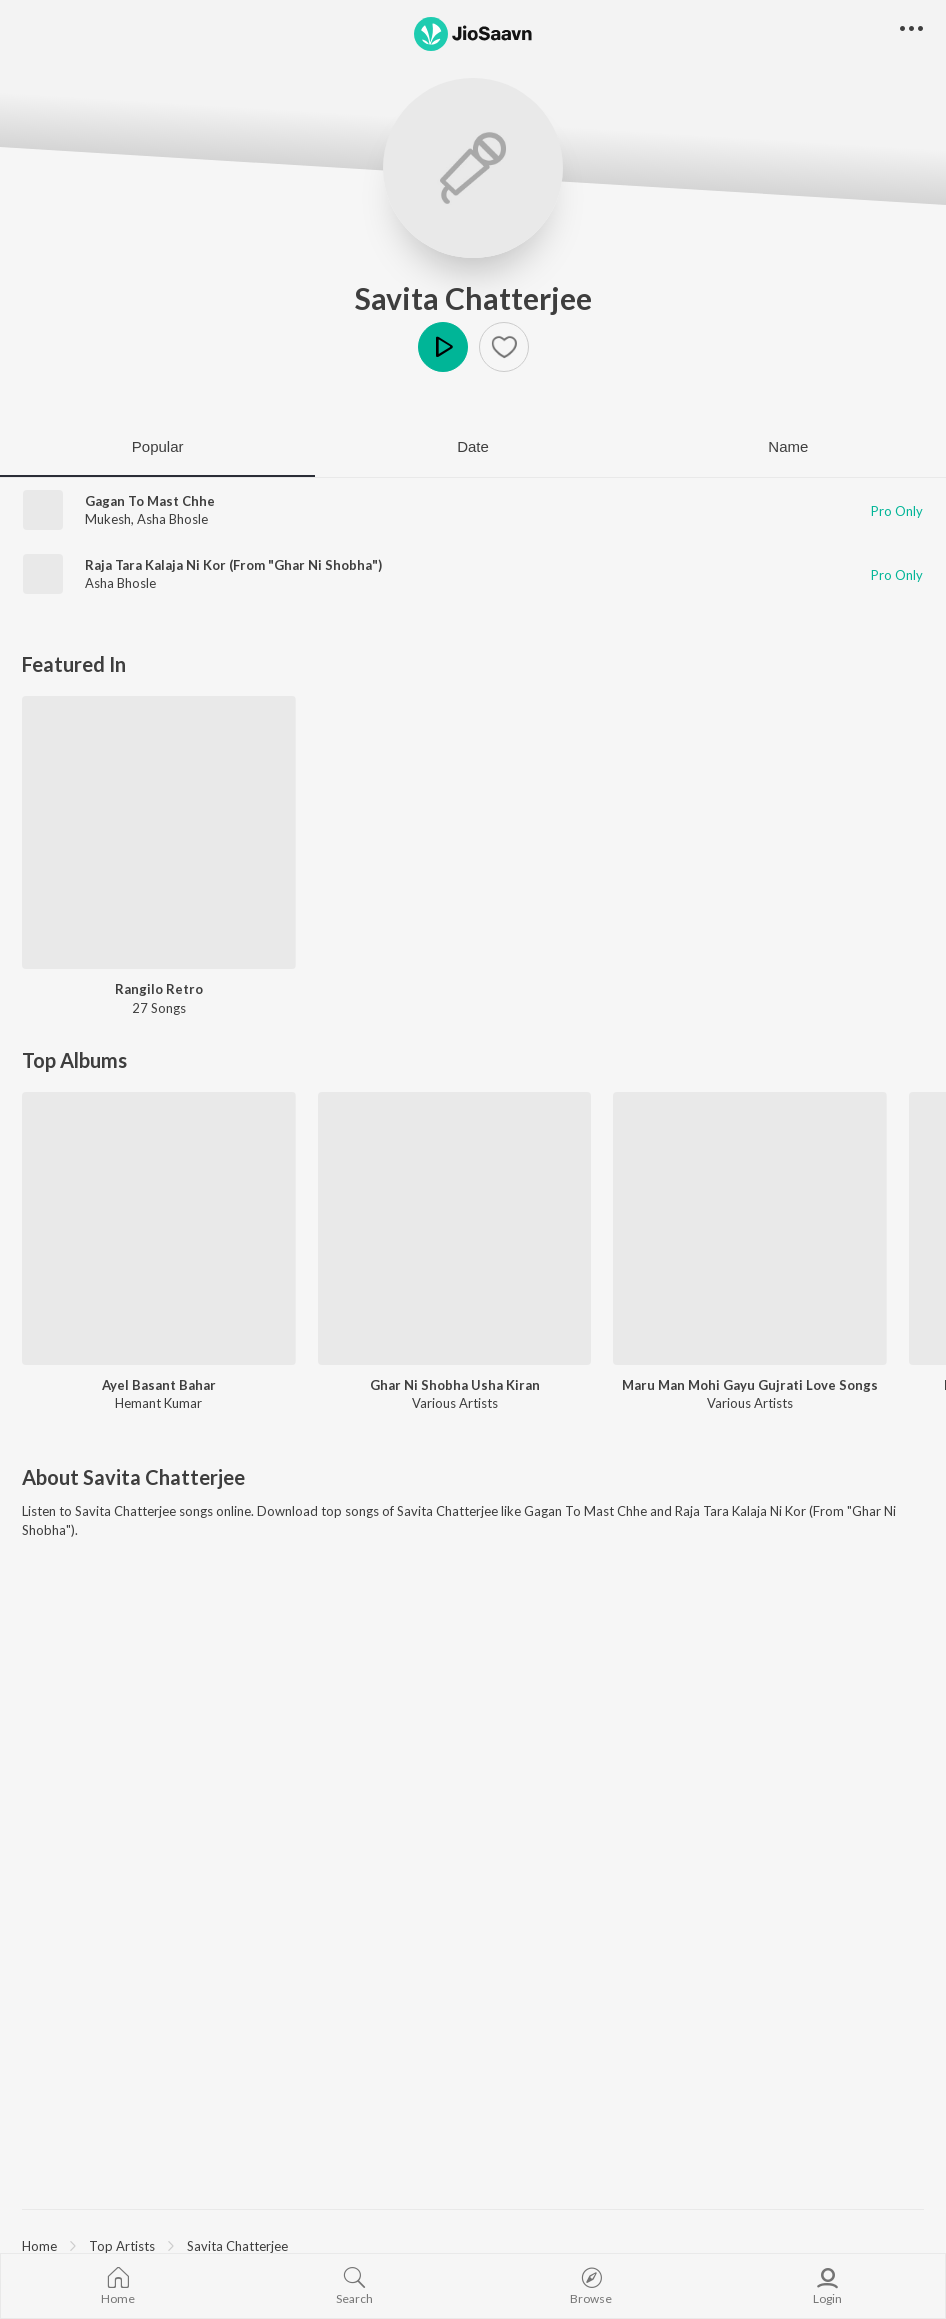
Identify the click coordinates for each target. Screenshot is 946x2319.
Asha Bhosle (172, 519)
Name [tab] (788, 446)
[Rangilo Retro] (159, 833)
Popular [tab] (158, 446)
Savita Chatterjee (473, 298)
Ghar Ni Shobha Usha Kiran (455, 1385)
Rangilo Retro (159, 989)
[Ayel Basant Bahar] (159, 1229)
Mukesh (108, 519)
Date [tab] (473, 446)
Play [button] (443, 347)
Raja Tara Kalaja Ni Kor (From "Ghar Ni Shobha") (233, 565)
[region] (473, 2245)
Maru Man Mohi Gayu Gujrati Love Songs (750, 1385)
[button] (504, 347)
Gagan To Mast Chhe (150, 501)
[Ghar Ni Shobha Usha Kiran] (455, 1229)
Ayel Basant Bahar (159, 1385)
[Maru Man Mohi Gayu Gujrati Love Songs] (750, 1229)
